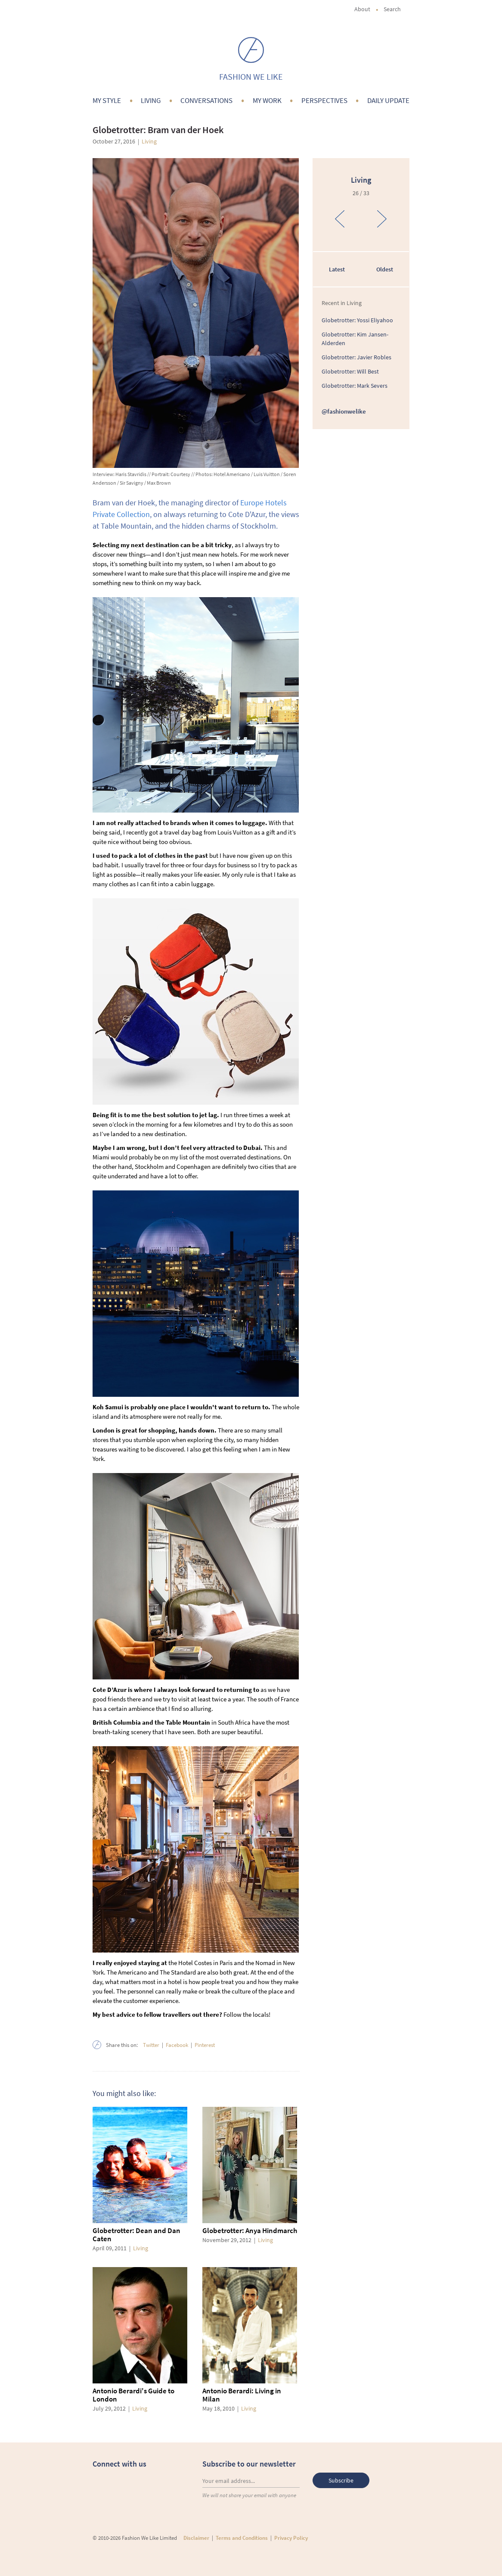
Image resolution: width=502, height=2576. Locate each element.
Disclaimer (196, 2538)
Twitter (151, 2045)
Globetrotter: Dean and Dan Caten (136, 2234)
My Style (107, 100)
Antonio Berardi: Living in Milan (241, 2395)
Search (396, 9)
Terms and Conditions (242, 2538)
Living (151, 100)
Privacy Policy (291, 2538)
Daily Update (388, 100)
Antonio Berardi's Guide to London (133, 2395)
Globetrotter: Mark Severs (354, 385)
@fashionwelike (344, 411)
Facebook (177, 2045)
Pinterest (205, 2045)
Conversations (206, 100)
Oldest (384, 269)
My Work (267, 100)
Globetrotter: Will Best (350, 371)
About (362, 9)
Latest (337, 269)
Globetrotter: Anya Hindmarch (249, 2230)
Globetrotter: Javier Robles (356, 357)
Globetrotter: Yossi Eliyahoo (357, 320)
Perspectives (324, 100)
